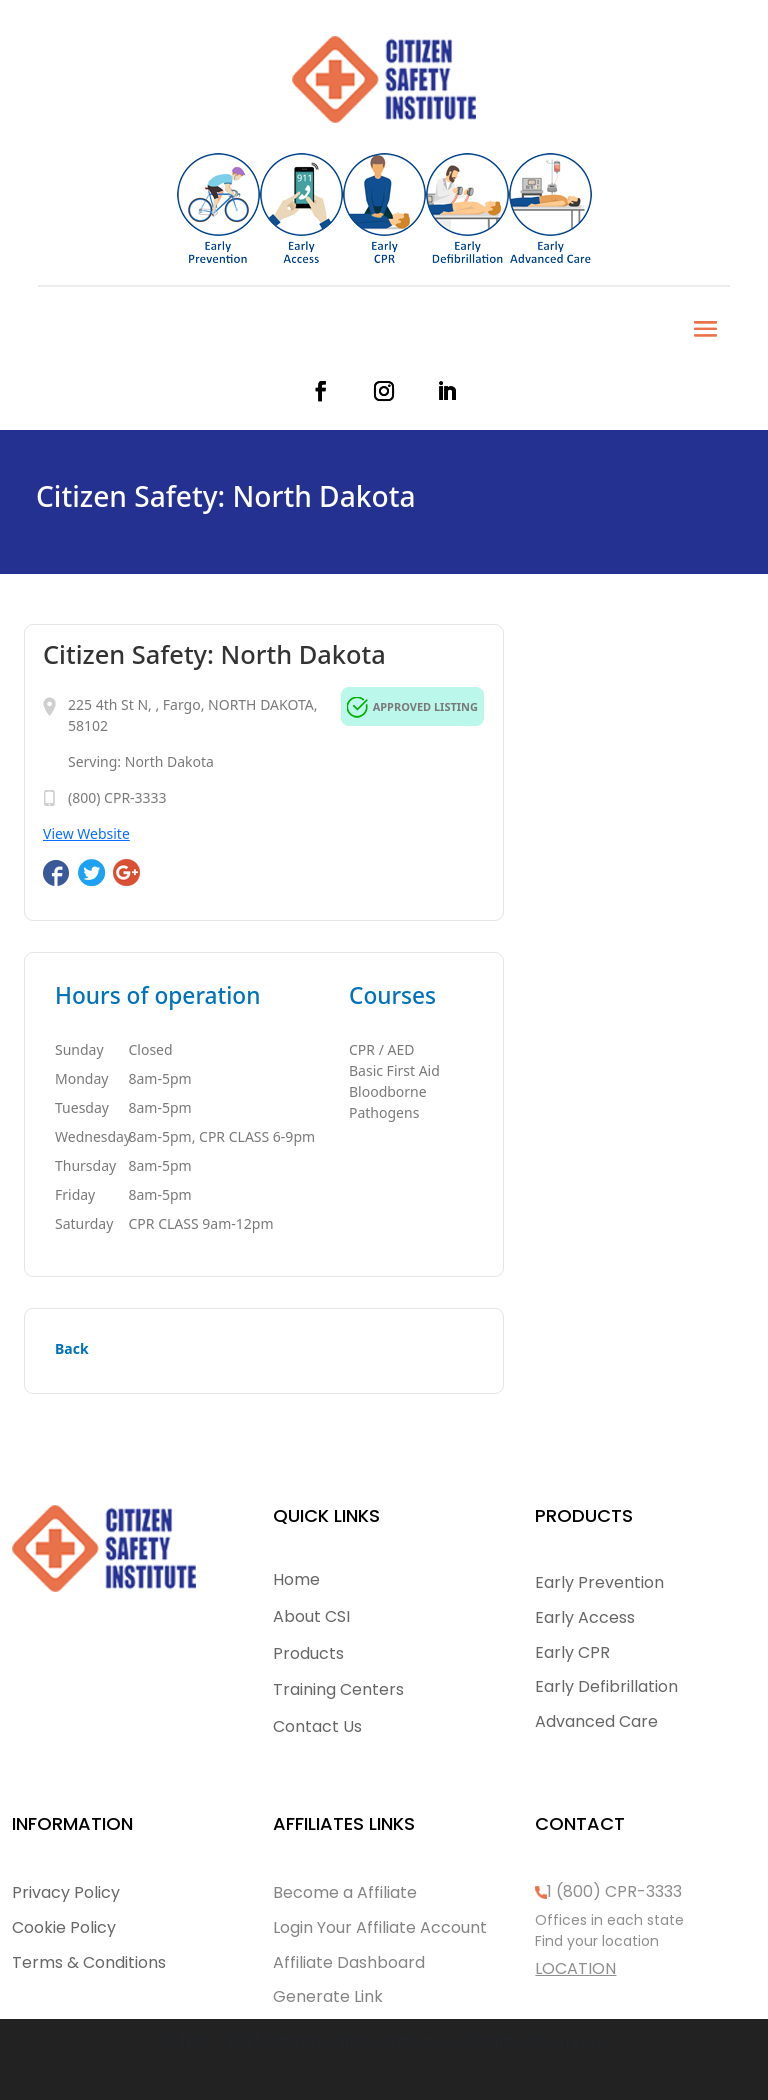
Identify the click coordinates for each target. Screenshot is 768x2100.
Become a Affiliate (345, 1892)
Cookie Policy (64, 1927)
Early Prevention (599, 1582)
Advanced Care (596, 1721)
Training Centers (338, 1689)
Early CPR (572, 1652)
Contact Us (317, 1726)
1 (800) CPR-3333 (614, 1891)
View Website (86, 833)
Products (308, 1653)
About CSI (311, 1616)
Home (296, 1579)
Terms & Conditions (89, 1962)
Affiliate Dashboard (349, 1962)
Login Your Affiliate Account (380, 1927)
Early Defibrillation (606, 1686)
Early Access (585, 1617)
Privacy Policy (66, 1892)
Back (72, 1348)
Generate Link (328, 1996)
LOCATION (575, 1968)
